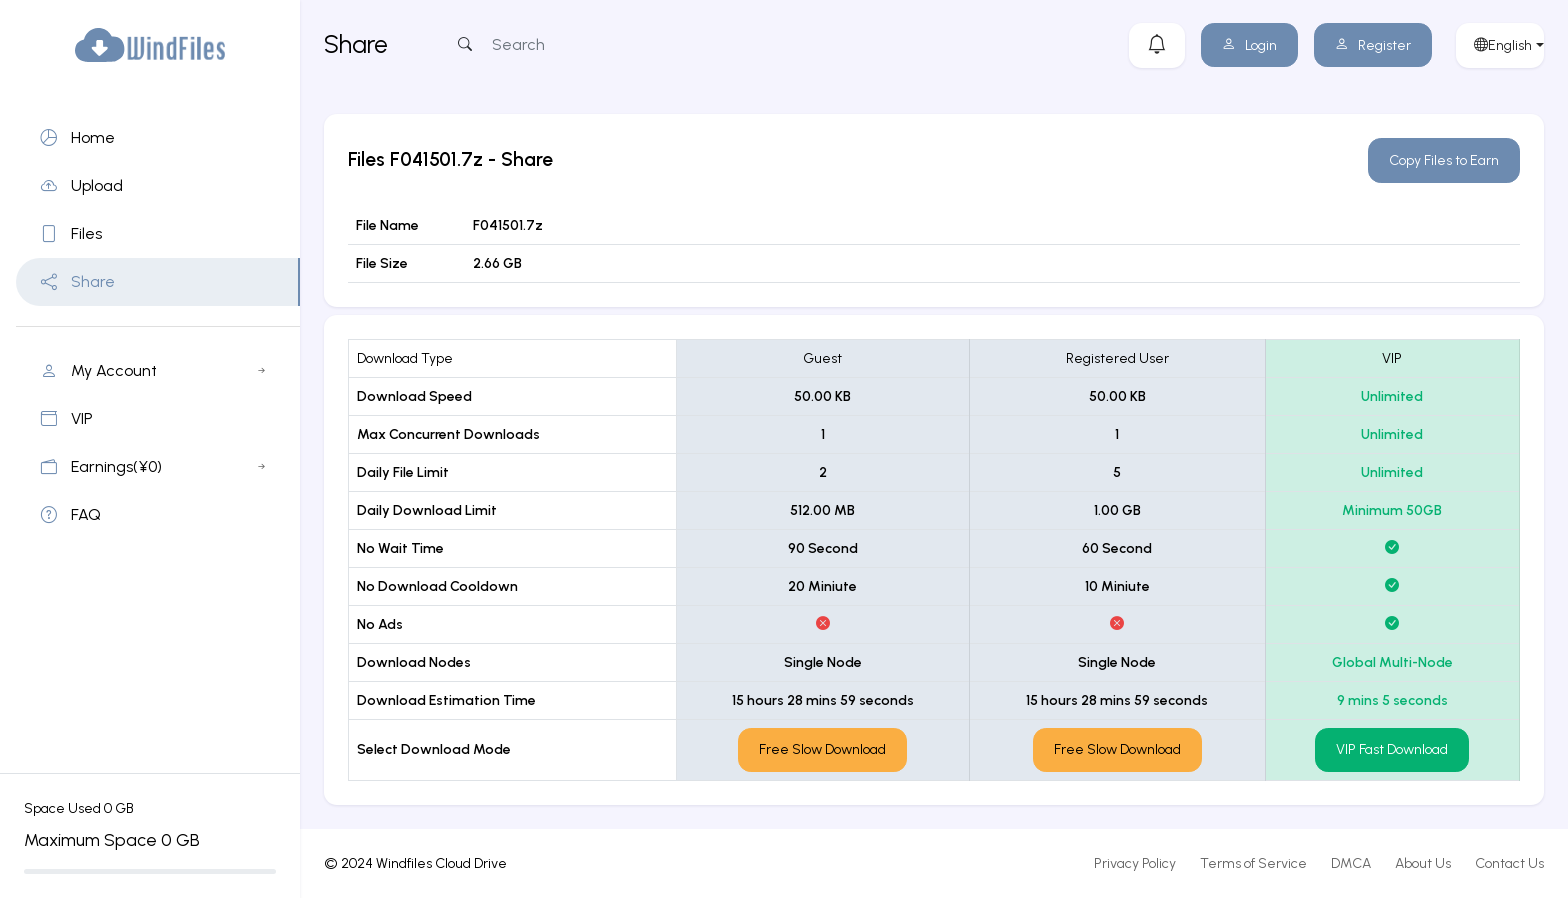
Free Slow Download (822, 749)
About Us (1423, 863)
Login (1249, 45)
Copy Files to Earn (1444, 160)
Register (1373, 45)
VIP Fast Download (1392, 749)
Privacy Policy (1135, 863)
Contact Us (1509, 863)
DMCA (1351, 863)
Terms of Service (1253, 863)
